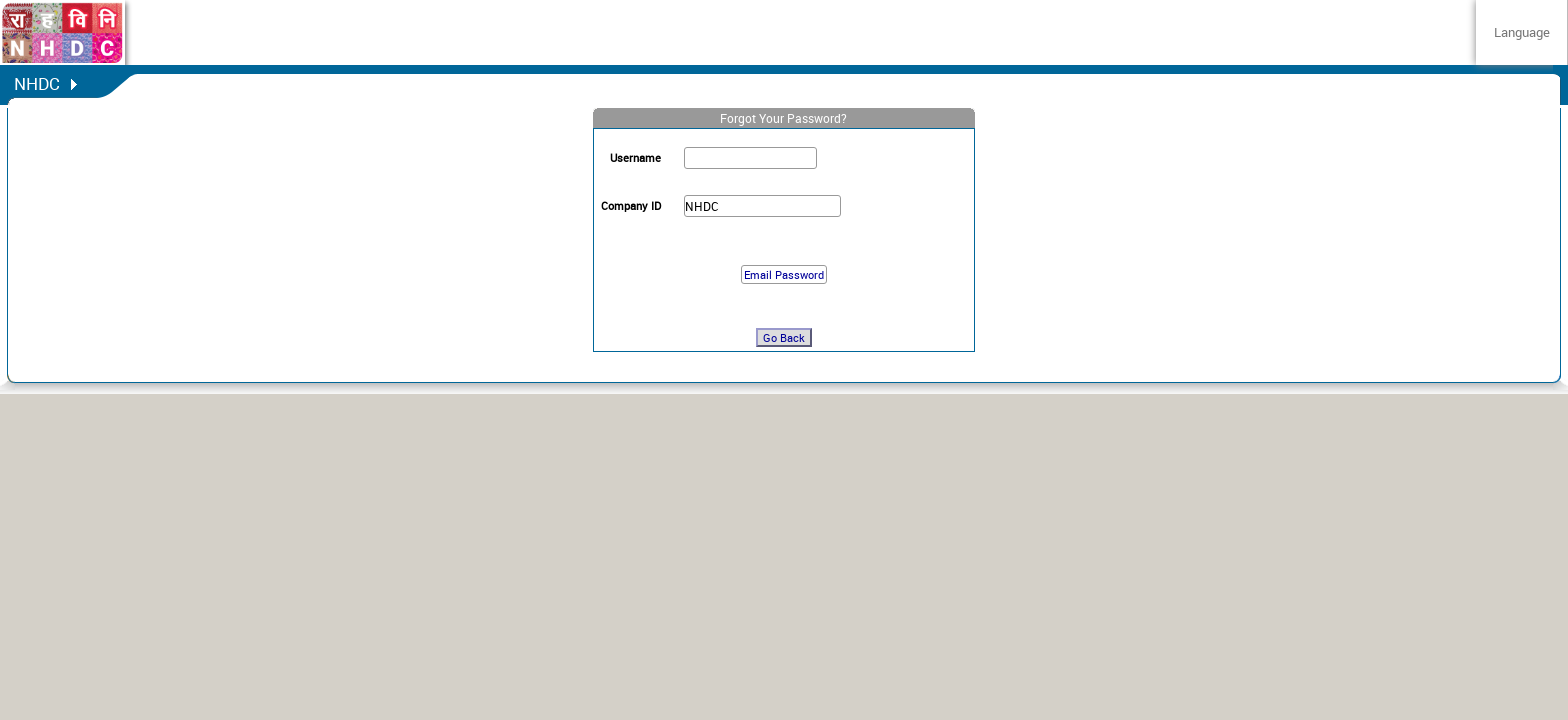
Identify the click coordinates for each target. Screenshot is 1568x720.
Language (1522, 32)
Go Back (784, 337)
